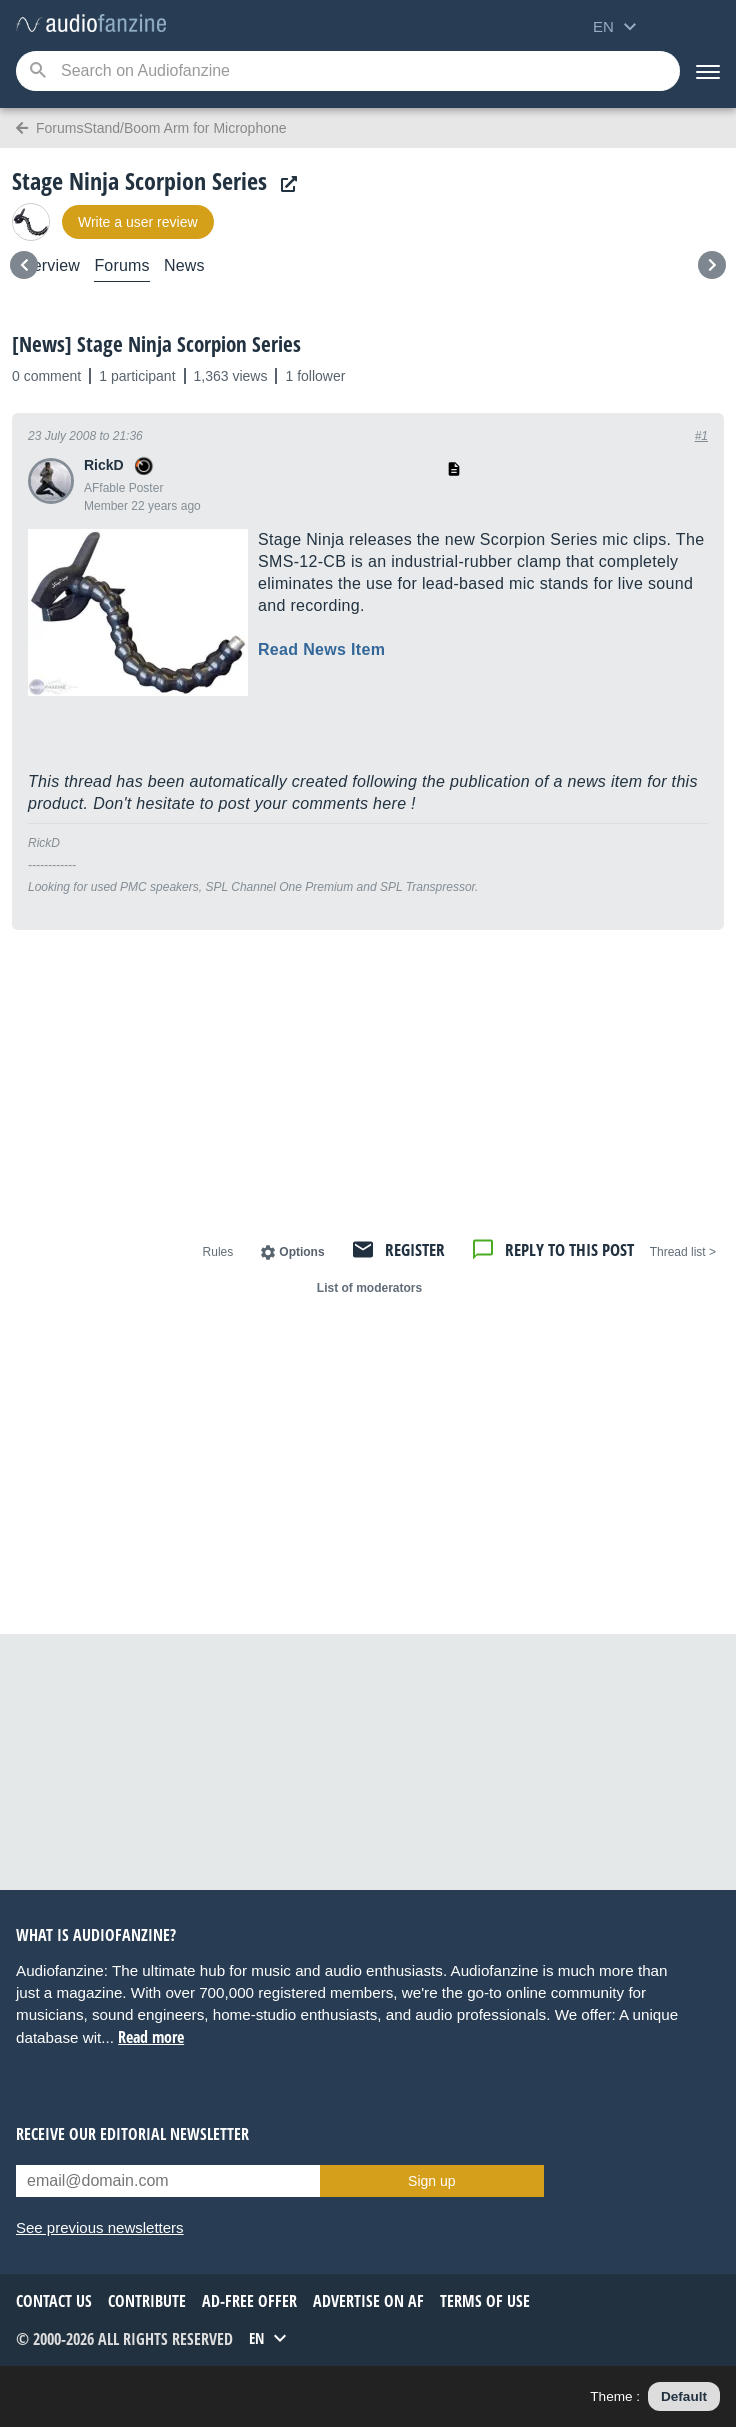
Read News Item (321, 649)
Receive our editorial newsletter (132, 2134)
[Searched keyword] (348, 71)
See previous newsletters (100, 2227)
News (184, 265)
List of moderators (369, 1288)
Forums (121, 265)
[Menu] (708, 71)
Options (301, 1252)
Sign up (431, 2181)
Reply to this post (569, 1249)
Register (415, 1249)
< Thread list (683, 1252)
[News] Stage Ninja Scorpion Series (156, 344)
